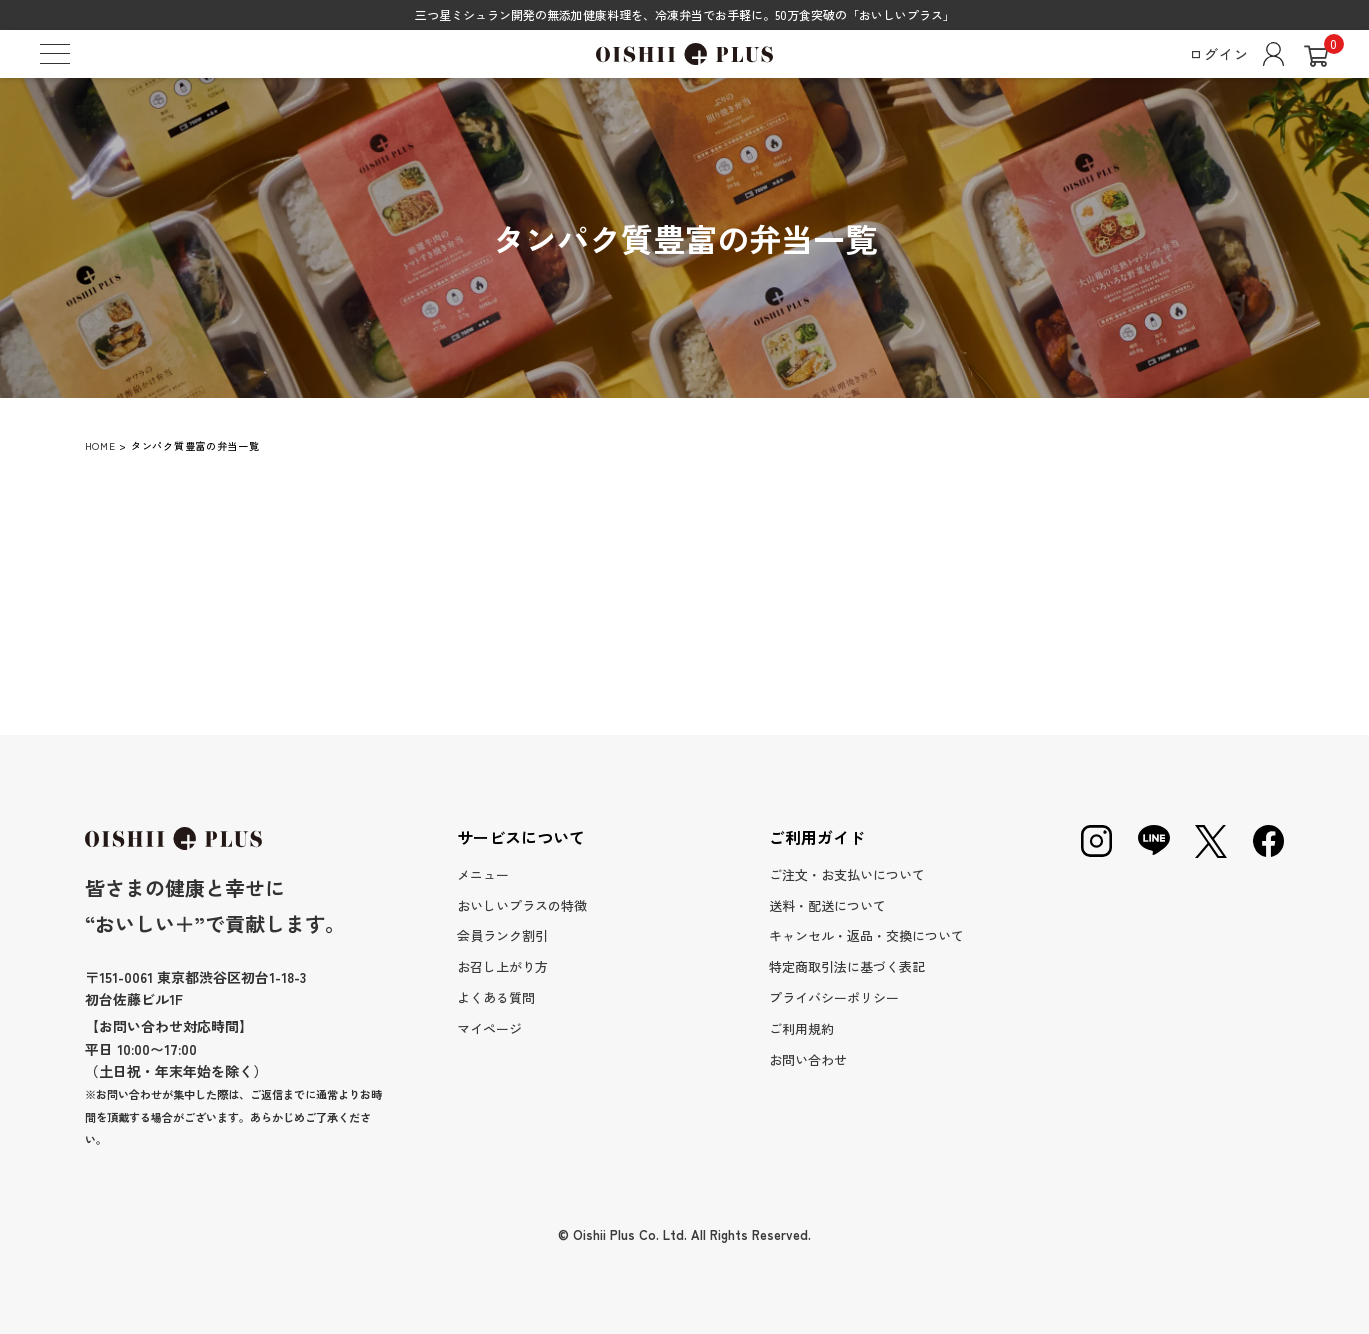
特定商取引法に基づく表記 (847, 966)
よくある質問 (496, 997)
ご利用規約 (801, 1028)
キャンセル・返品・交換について (866, 935)
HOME (100, 445)
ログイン (1236, 54)
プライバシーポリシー (834, 997)
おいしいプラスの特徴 (522, 905)
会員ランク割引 (502, 935)
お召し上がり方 (502, 966)
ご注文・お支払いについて (847, 874)
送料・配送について (827, 905)
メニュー (483, 874)
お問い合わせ (808, 1059)
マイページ (489, 1028)
